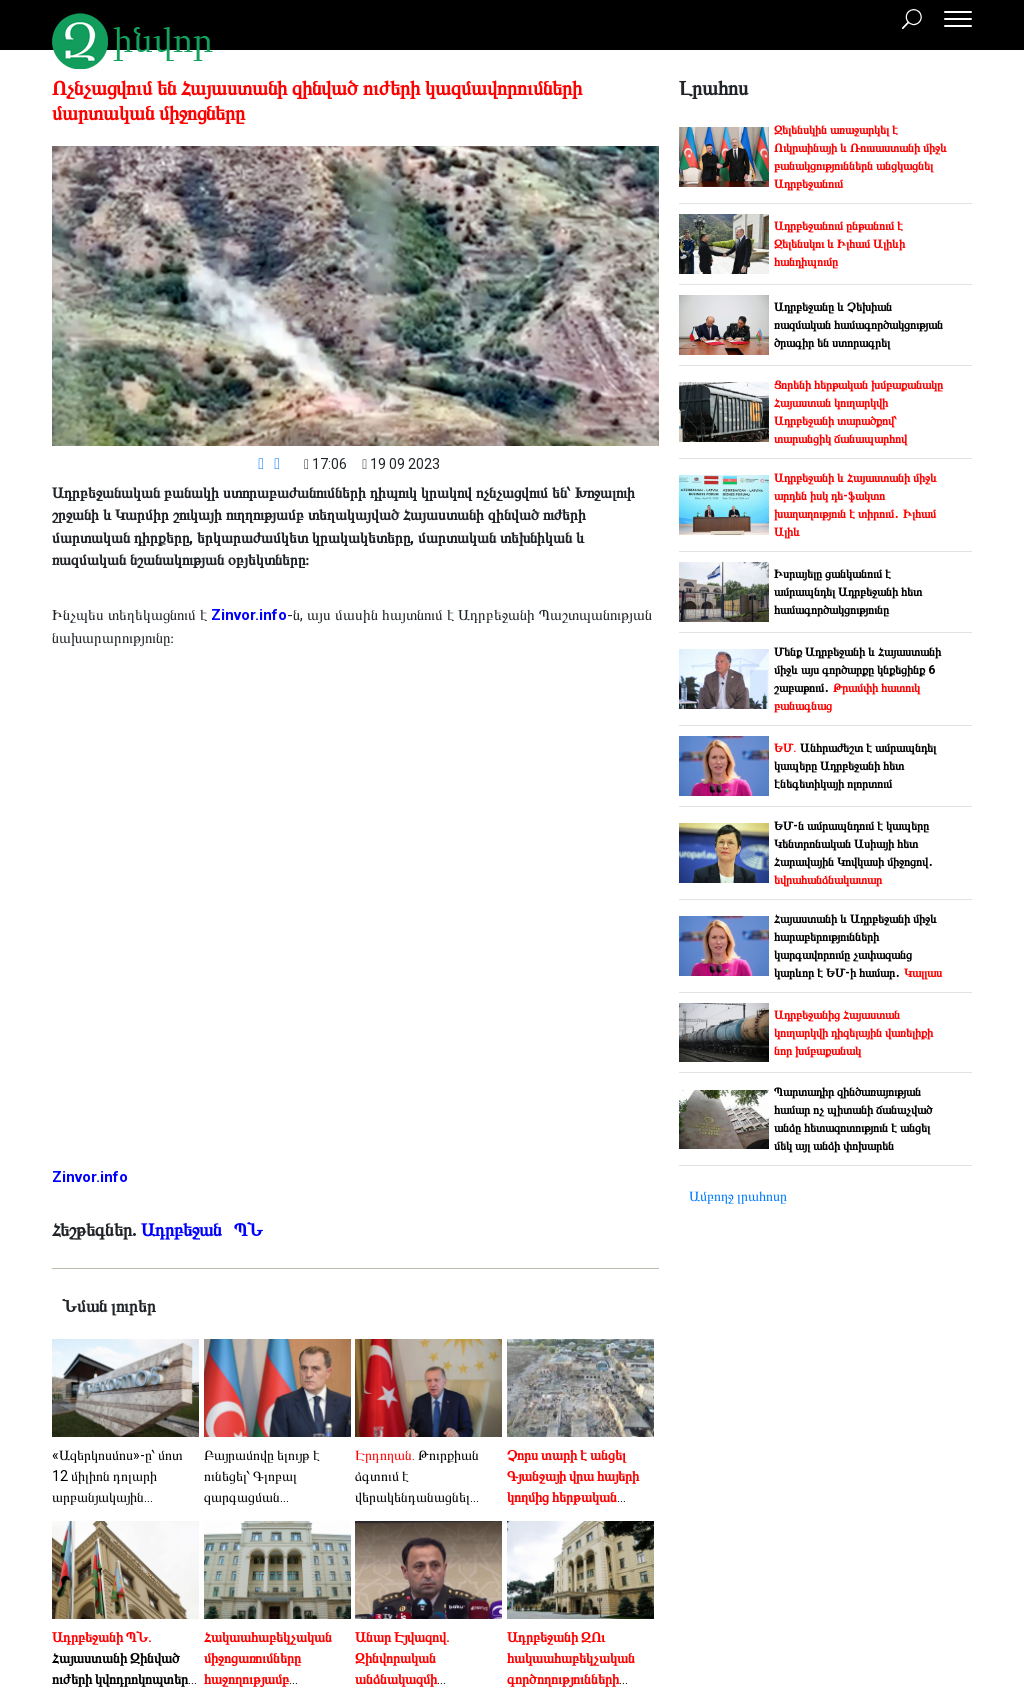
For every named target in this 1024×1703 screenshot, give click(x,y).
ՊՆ (250, 1229)
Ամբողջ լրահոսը (738, 1196)
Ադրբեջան (183, 1229)
